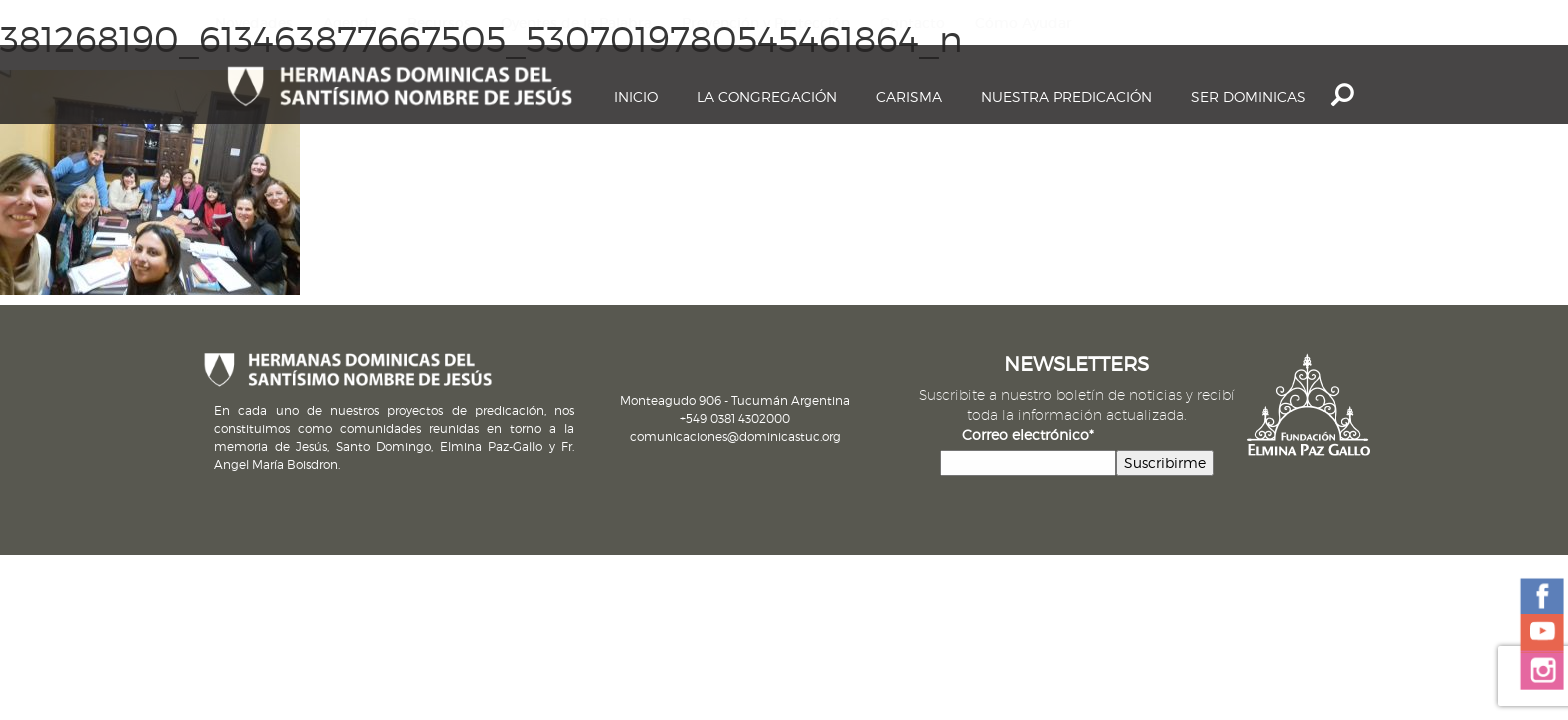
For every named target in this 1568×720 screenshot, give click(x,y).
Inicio (636, 96)
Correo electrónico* (1028, 434)
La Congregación (767, 96)
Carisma (909, 96)
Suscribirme (1165, 462)
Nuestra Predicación (1066, 96)
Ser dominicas (1248, 96)
